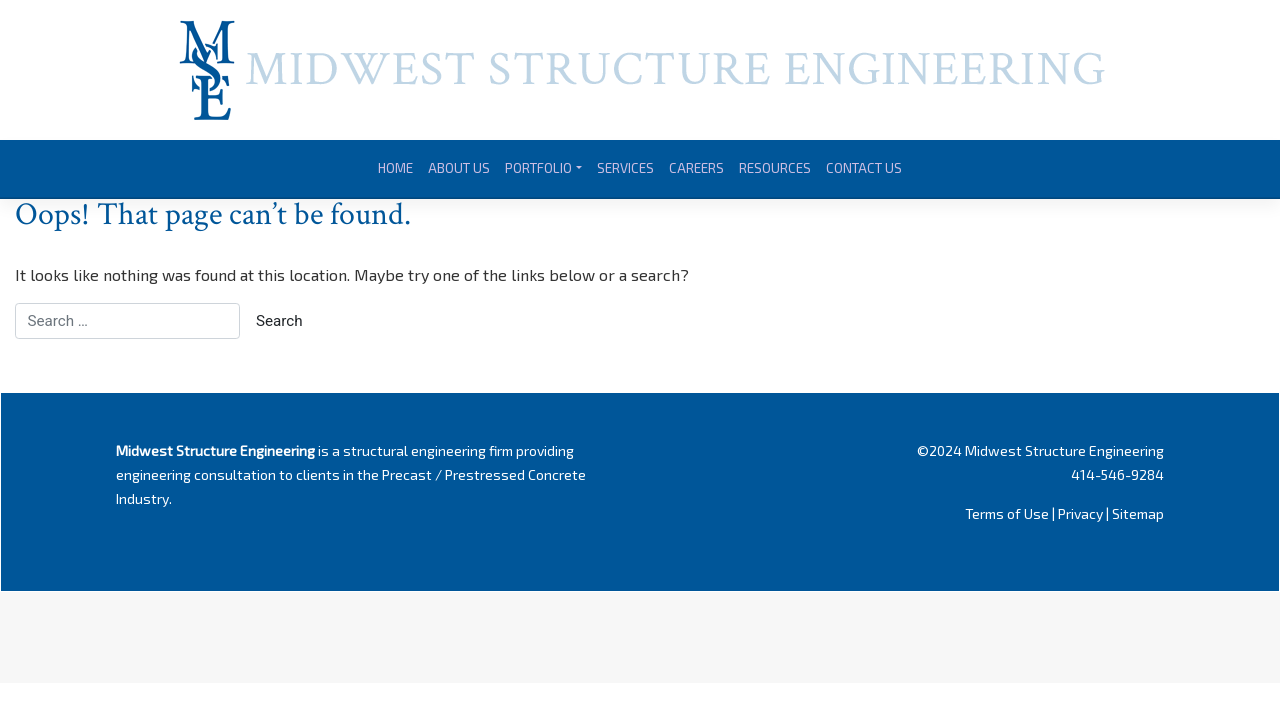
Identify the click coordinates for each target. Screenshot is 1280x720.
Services (625, 168)
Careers (696, 168)
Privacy (1080, 513)
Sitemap (1138, 513)
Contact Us (864, 168)
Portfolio (538, 168)
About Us (459, 168)
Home (395, 168)
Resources (775, 168)
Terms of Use (1007, 513)
